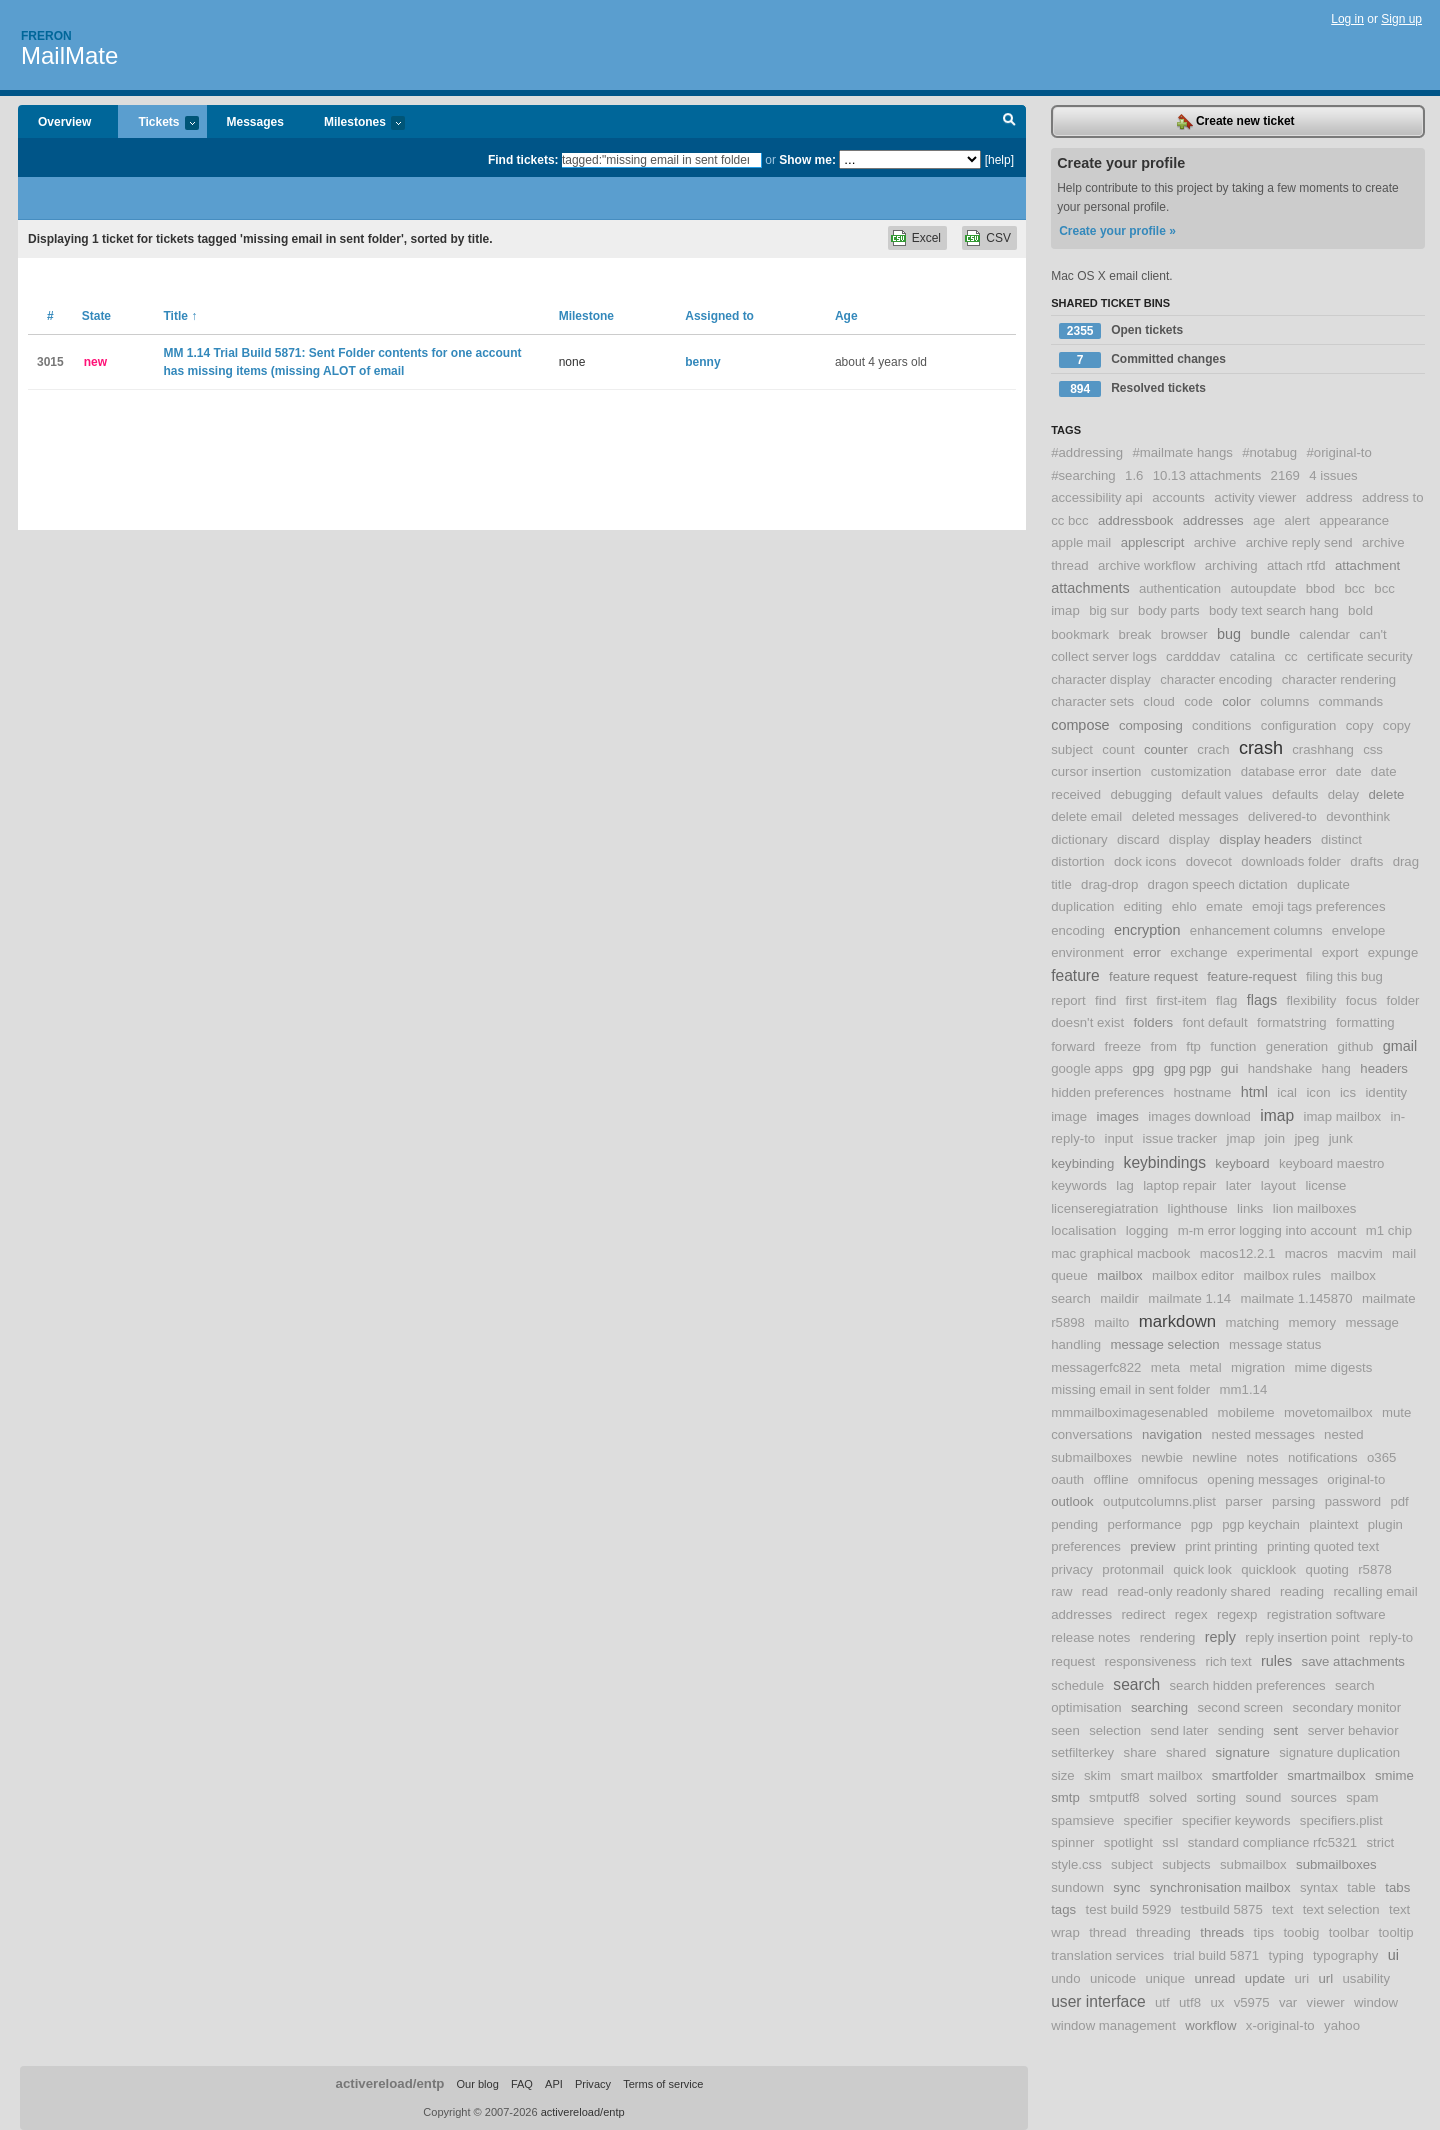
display (1189, 839)
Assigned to (719, 316)
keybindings (1165, 1162)
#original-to (1339, 452)
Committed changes (1142, 360)
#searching (1083, 475)
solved (1168, 1797)
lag (1125, 1185)
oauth (1067, 1479)
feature (1075, 975)
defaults (1295, 794)
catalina (1252, 656)
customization (1191, 771)
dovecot (1209, 861)
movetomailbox (1328, 1412)
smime (1394, 1775)
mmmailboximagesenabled (1129, 1412)
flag (1226, 1000)
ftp (1193, 1046)
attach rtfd (1296, 565)
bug (1229, 634)
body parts (1169, 610)
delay (1344, 794)
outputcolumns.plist (1159, 1501)
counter (1166, 749)
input (1119, 1138)
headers (1384, 1068)
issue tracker (1179, 1138)
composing (1151, 725)
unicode (1113, 1978)
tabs (1397, 1887)
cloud (1159, 701)
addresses (1213, 520)
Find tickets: (523, 160)
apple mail (1081, 542)
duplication (1082, 906)
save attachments (1353, 1661)
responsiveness (1151, 1661)
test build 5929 (1128, 1909)
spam (1362, 1797)
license (1325, 1185)
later (1239, 1185)
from (1164, 1046)
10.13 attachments (1207, 475)
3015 (50, 362)
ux (1217, 2002)
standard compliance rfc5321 (1272, 1842)
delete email (1086, 816)
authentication (1180, 588)
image (1069, 1116)
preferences (1086, 1546)
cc (1291, 656)
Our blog (477, 2084)
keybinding (1082, 1163)
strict (1380, 1842)
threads (1222, 1932)
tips (1264, 1932)
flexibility (1311, 1000)
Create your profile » (1117, 231)
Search (1009, 122)
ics (1348, 1092)
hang (1336, 1068)
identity (1386, 1092)
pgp (1202, 1524)
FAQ (522, 2084)
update (1265, 1978)
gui (1230, 1068)
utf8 (1190, 2002)
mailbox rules (1282, 1275)
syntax (1319, 1887)
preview (1152, 1546)
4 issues (1333, 475)
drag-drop (1109, 884)
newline (1214, 1457)
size (1062, 1775)
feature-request (1251, 976)
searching (1159, 1707)
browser (1184, 634)
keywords (1079, 1185)
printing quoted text (1323, 1546)
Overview (64, 122)
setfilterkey (1082, 1752)
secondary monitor (1347, 1707)
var (1288, 2002)
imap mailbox (1342, 1116)
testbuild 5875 (1222, 1909)
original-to (1356, 1479)
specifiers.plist (1341, 1820)
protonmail (1133, 1569)
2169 (1285, 475)
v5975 (1252, 2002)
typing (1286, 1955)
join (1275, 1138)
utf (1162, 2002)
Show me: (807, 160)
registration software (1326, 1614)
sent (1285, 1730)
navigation (1172, 1434)
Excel (926, 238)
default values (1221, 794)
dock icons (1145, 861)
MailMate (69, 55)
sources (1314, 1797)
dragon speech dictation (1218, 884)
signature (1243, 1752)
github (1355, 1046)
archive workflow (1146, 565)
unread (1214, 1978)
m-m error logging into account (1267, 1230)
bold (1360, 610)
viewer (1326, 2002)
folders (1153, 1022)
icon (1318, 1092)
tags (1063, 1909)
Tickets (158, 123)
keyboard (1242, 1163)
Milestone (586, 316)
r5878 (1375, 1569)
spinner (1072, 1842)
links (1250, 1208)
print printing (1221, 1546)
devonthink (1358, 816)
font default (1214, 1022)
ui (1393, 1955)
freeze (1123, 1046)
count (1118, 749)
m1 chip (1389, 1230)
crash (1261, 748)
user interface (1098, 2001)
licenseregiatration (1104, 1208)
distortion (1078, 861)
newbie (1162, 1457)
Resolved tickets (1132, 389)
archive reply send (1299, 542)
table (1361, 1887)
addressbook (1136, 520)
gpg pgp (1188, 1068)
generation (1297, 1046)
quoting (1327, 1569)
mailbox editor (1193, 1275)
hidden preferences (1107, 1092)
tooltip (1395, 1932)
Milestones (354, 123)
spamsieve (1082, 1820)
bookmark (1080, 634)
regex (1191, 1614)
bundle (1270, 634)
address (1329, 497)
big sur (1109, 610)
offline (1111, 1479)
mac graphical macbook (1120, 1253)
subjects (1186, 1864)
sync (1126, 1887)
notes (1262, 1457)
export (1340, 952)
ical (1287, 1092)
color (1236, 701)
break (1134, 634)
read (1095, 1591)
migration (1258, 1367)
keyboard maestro (1332, 1163)
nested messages (1262, 1434)
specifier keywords (1236, 1820)
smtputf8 (1114, 1797)
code (1198, 701)
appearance (1354, 520)
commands (1351, 701)
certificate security (1360, 656)
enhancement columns (1256, 930)
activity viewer (1255, 497)
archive (1215, 542)
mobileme (1245, 1412)
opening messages (1262, 1479)
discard (1138, 839)
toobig (1301, 1932)
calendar (1324, 634)
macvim (1359, 1253)
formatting (1365, 1022)
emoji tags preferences (1318, 906)
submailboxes (1336, 1864)
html (1254, 1092)
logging (1147, 1230)
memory (1312, 1322)
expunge (1393, 952)
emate (1224, 906)
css (1373, 749)
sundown (1077, 1887)
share (1140, 1752)
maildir (1119, 1298)
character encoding (1216, 679)
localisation (1083, 1230)
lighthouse (1198, 1208)
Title (180, 316)
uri (1301, 1978)
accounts (1178, 497)
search (1136, 1684)
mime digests (1334, 1367)
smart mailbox (1161, 1775)
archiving (1231, 565)
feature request (1153, 976)
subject (1132, 1864)
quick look (1202, 1569)
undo (1065, 1978)
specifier (1148, 1820)
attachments (1090, 588)
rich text (1229, 1661)
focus (1362, 1000)
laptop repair (1179, 1185)
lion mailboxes (1315, 1208)
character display (1101, 679)
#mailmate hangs (1182, 452)
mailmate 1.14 (1189, 1298)
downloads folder (1291, 861)
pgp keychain (1261, 1524)
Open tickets (1121, 331)
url (1325, 1978)
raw (1061, 1591)
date (1349, 771)
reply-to (1391, 1637)
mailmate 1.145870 (1296, 1298)
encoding (1078, 930)
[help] (999, 160)
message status (1275, 1344)
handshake (1280, 1068)
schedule (1077, 1685)
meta (1165, 1367)
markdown (1177, 1321)
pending (1074, 1524)
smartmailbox (1326, 1775)
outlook (1072, 1501)
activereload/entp (390, 2083)
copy (1360, 725)
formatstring (1292, 1022)
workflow (1210, 2025)
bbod (1320, 588)
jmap (1241, 1138)
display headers (1265, 839)
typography (1345, 1955)
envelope (1359, 930)
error (1147, 952)
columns (1284, 701)
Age (846, 316)
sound (1263, 1797)
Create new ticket (1236, 122)
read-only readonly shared (1194, 1591)
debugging (1141, 794)
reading (1302, 1591)
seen (1065, 1730)
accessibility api (1097, 497)
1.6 (1134, 475)
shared (1186, 1752)
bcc (1354, 588)
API (554, 2084)
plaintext (1333, 1524)
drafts (1366, 861)
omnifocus (1168, 1479)
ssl (1170, 1842)
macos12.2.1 (1238, 1253)
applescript (1153, 542)
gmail (1400, 1046)
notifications (1323, 1457)
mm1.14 (1244, 1389)
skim (1097, 1775)
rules (1276, 1661)
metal (1205, 1367)
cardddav (1193, 656)
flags (1262, 1000)
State (96, 316)
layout (1278, 1185)
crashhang (1323, 749)
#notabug (1269, 452)
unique (1165, 1978)
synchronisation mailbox (1220, 1887)
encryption (1147, 930)
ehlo (1184, 906)
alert (1297, 520)
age (1264, 520)
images (1117, 1116)
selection (1115, 1730)
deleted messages (1185, 816)
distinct (1341, 839)
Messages (255, 122)
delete (1387, 794)
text (1282, 1909)
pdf (1399, 1501)
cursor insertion (1096, 771)
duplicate (1323, 884)
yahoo (1342, 2025)
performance (1144, 1524)
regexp (1237, 1614)
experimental (1275, 952)
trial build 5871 (1216, 1955)
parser (1243, 1501)
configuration (1299, 725)
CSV (998, 238)
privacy (1072, 1569)
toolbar (1349, 1932)
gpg (1143, 1068)
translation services (1107, 1955)
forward (1073, 1046)
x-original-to (1280, 2025)
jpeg (1306, 1138)
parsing (1293, 1501)
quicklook (1268, 1569)
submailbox (1253, 1864)
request (1073, 1661)
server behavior (1353, 1730)
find (1105, 1000)
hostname (1202, 1092)
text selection (1341, 1909)
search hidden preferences (1247, 1685)
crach (1213, 749)
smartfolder (1245, 1775)
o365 (1381, 1457)
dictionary (1079, 839)
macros (1306, 1253)
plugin (1385, 1524)
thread (1107, 1932)
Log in (1347, 19)
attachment (1367, 565)
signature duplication (1339, 1752)
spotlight (1128, 1842)
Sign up (1401, 19)
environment (1087, 952)
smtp (1065, 1797)
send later (1180, 1730)
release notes (1090, 1637)
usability (1366, 1978)
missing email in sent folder (1130, 1389)
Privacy (593, 2084)
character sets (1092, 701)
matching (1253, 1322)
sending (1241, 1730)
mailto (1111, 1322)
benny (702, 362)
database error (1284, 771)
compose (1080, 725)
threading (1163, 1932)
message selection (1164, 1344)
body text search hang (1274, 610)
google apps (1087, 1068)
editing (1143, 906)
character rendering (1339, 679)
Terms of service (663, 2084)
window (1376, 2002)
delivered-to (1282, 816)
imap (1277, 1115)
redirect (1143, 1614)
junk (1341, 1138)
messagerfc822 (1096, 1367)
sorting (1217, 1797)
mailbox (1119, 1275)
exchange (1198, 952)
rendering (1168, 1637)
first (1136, 1000)
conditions (1221, 725)
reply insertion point (1302, 1637)
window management (1113, 2025)
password (1353, 1501)
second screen (1240, 1707)
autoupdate (1263, 588)
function (1233, 1046)
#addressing (1087, 452)
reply (1220, 1637)
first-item (1181, 1000)
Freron (46, 36)
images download (1199, 1116)
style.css (1076, 1864)
